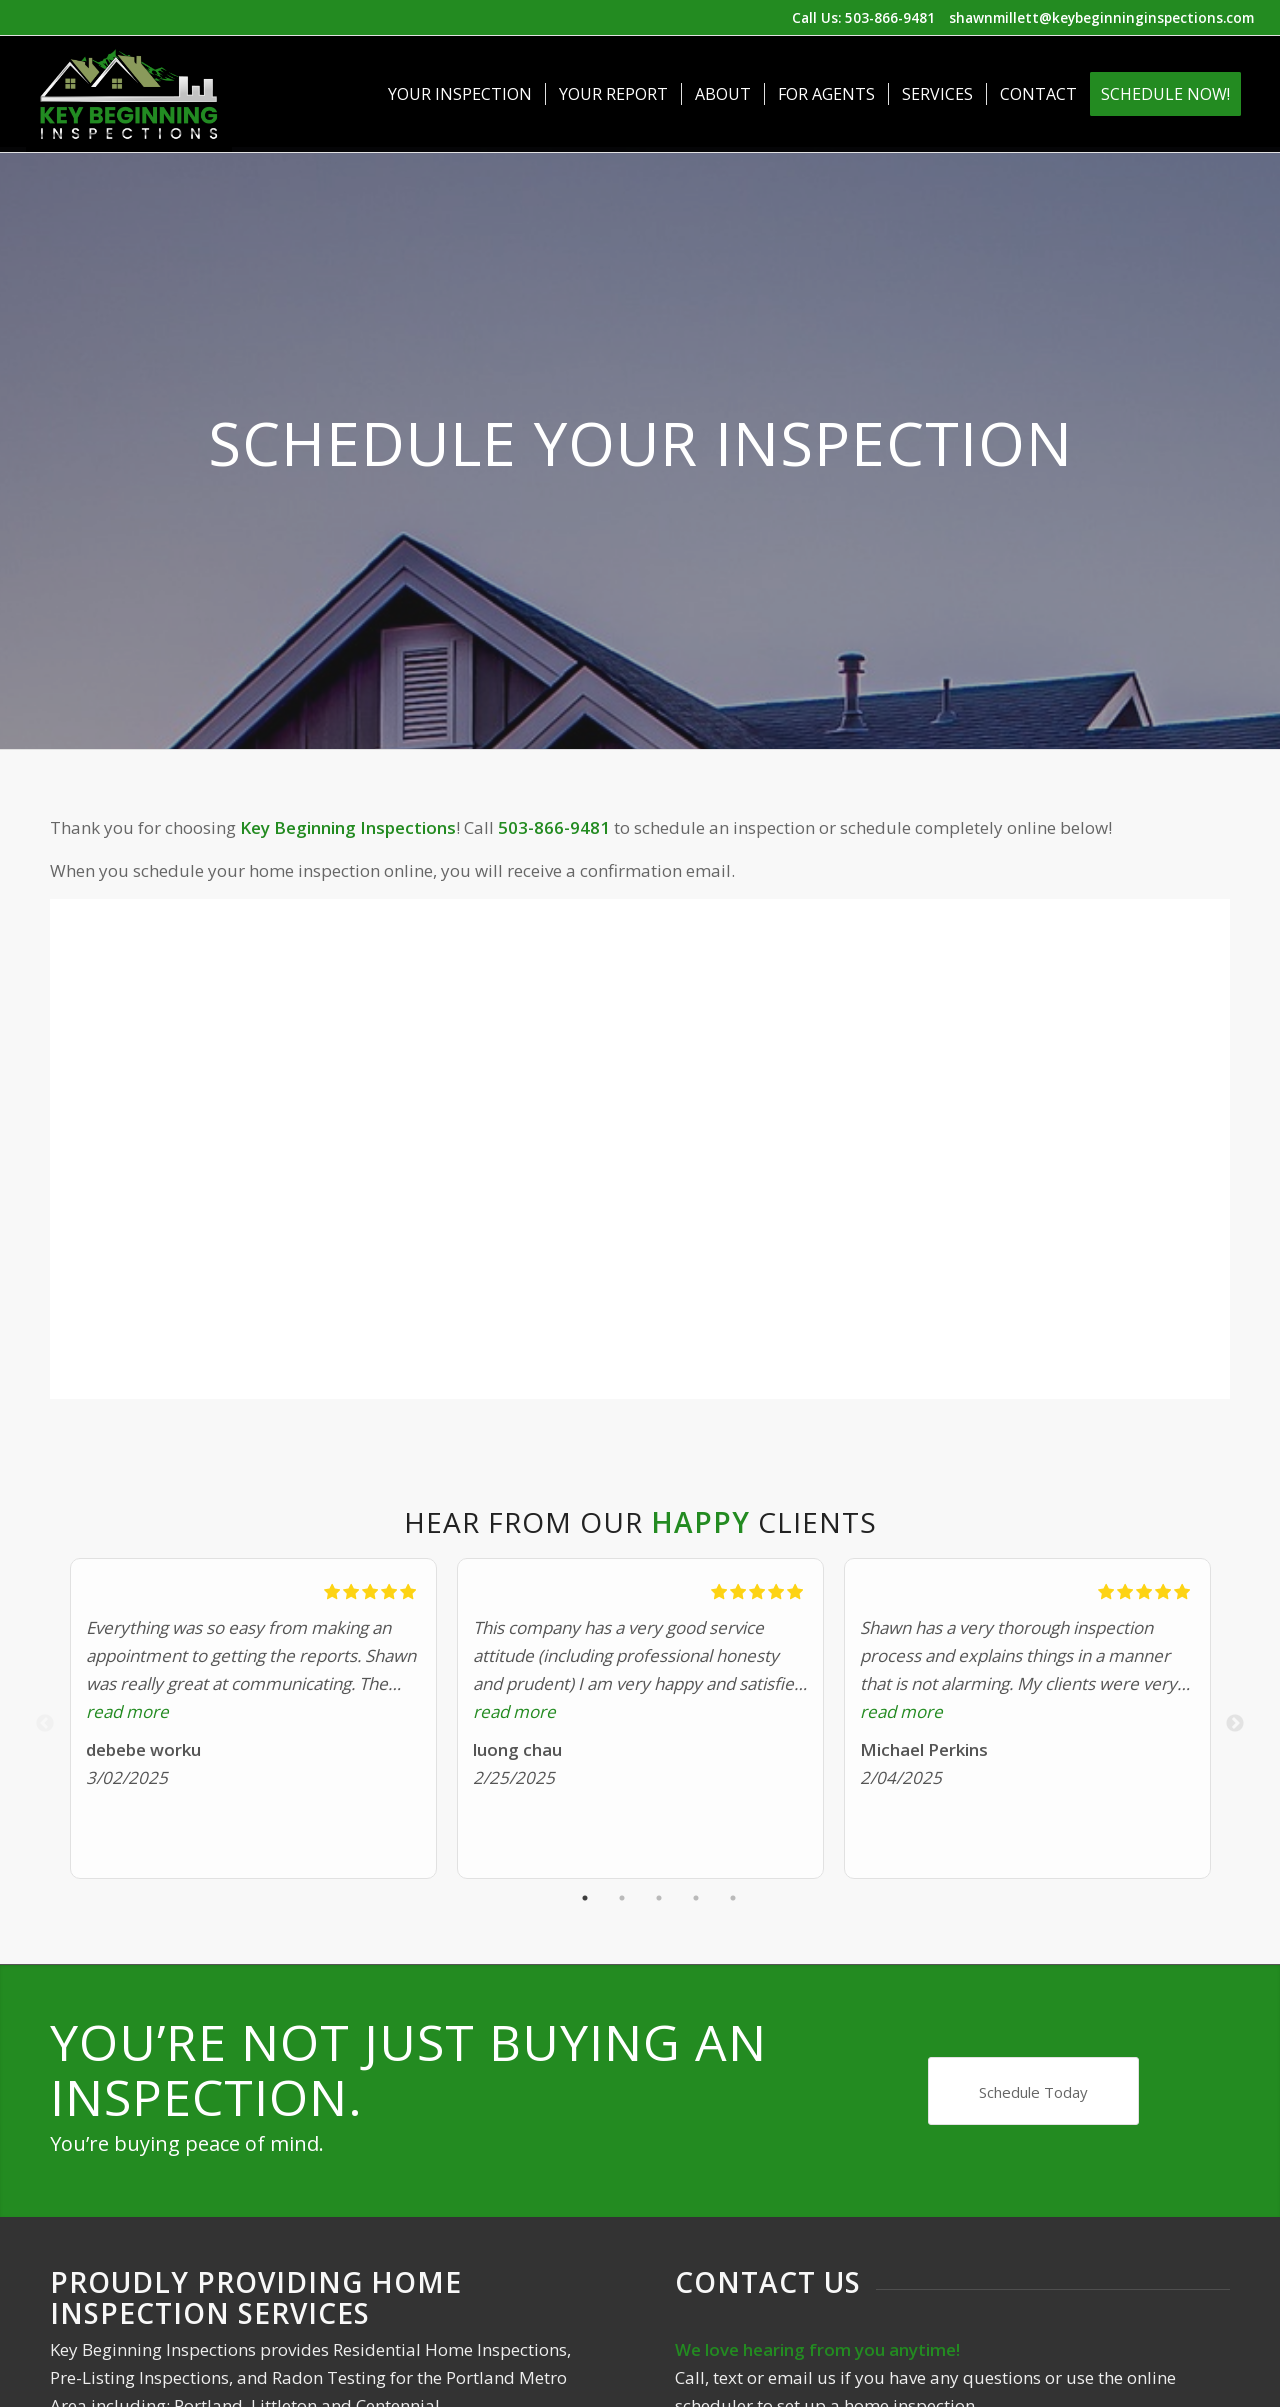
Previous (45, 1724)
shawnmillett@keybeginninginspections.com (1101, 17)
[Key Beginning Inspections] (129, 94)
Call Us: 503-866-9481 (863, 17)
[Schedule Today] (1033, 2091)
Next (1235, 1724)
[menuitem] (460, 94)
